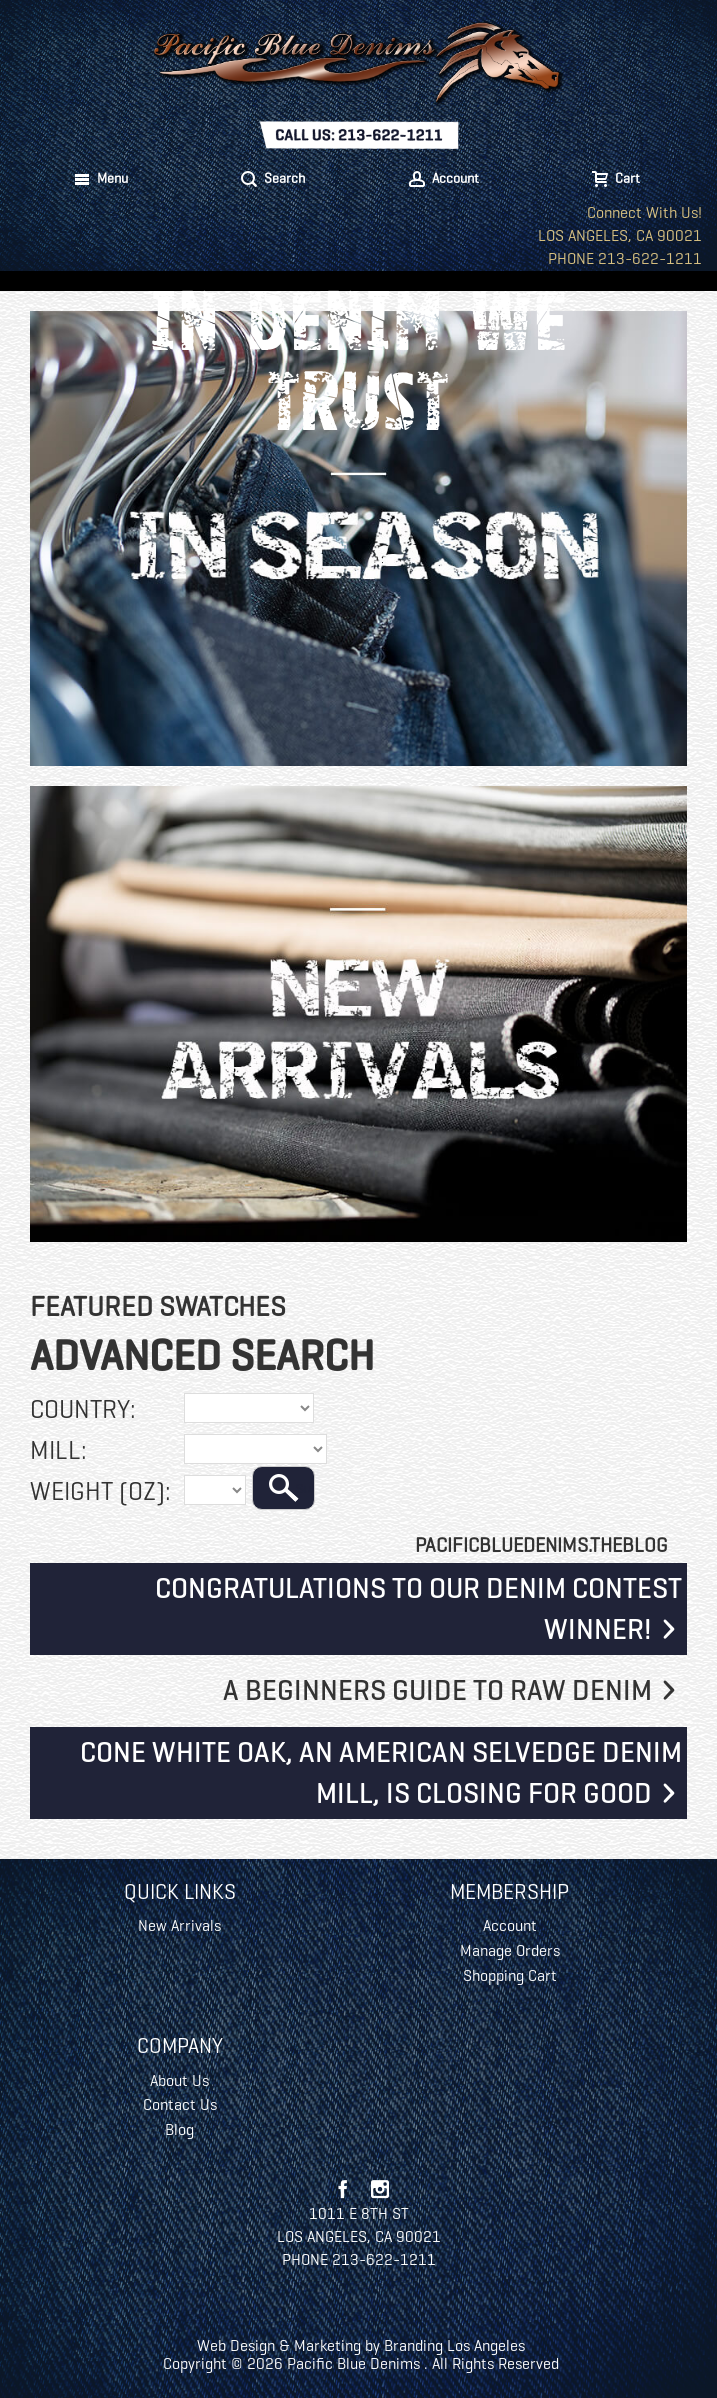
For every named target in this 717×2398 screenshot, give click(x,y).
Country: (83, 1409)
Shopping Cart (510, 1975)
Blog (179, 2129)
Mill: (58, 1450)
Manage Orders (510, 1950)
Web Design (236, 2345)
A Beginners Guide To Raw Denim (437, 1690)
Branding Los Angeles (454, 2345)
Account (510, 1925)
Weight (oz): (100, 1491)
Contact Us (180, 2104)
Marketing (327, 2345)
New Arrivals (179, 1925)
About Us (179, 2080)
